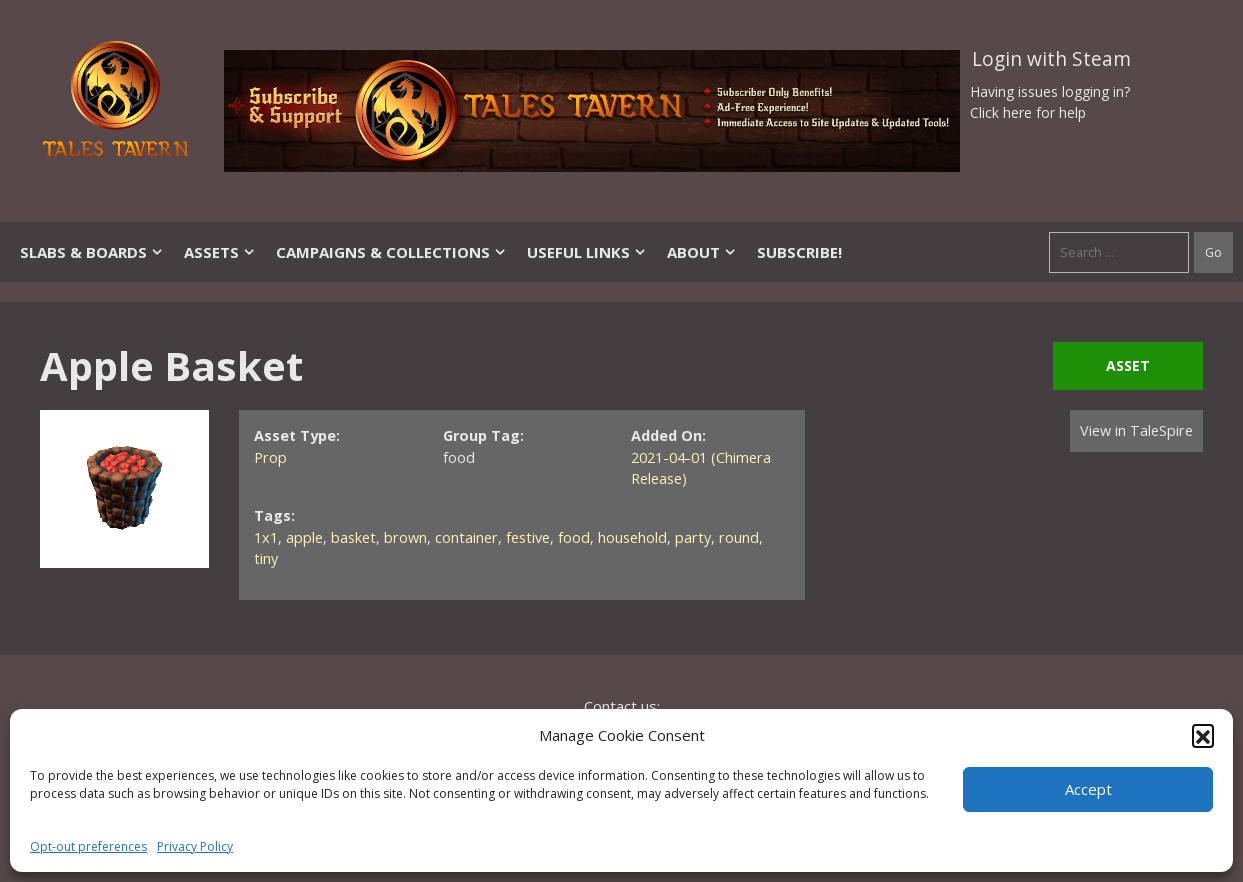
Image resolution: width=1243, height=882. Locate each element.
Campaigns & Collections (391, 252)
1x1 (266, 537)
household (632, 537)
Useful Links (587, 252)
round (739, 537)
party (693, 537)
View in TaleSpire (1136, 430)
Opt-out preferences (88, 846)
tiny (266, 558)
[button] (1203, 735)
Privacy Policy (195, 846)
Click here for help (1028, 112)
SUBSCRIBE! (799, 252)
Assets (220, 252)
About (702, 252)
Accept (1088, 789)
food (574, 537)
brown (405, 537)
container (466, 537)
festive (528, 537)
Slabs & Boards (92, 252)
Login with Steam (1051, 59)
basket (353, 537)
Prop (270, 457)
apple (304, 537)
